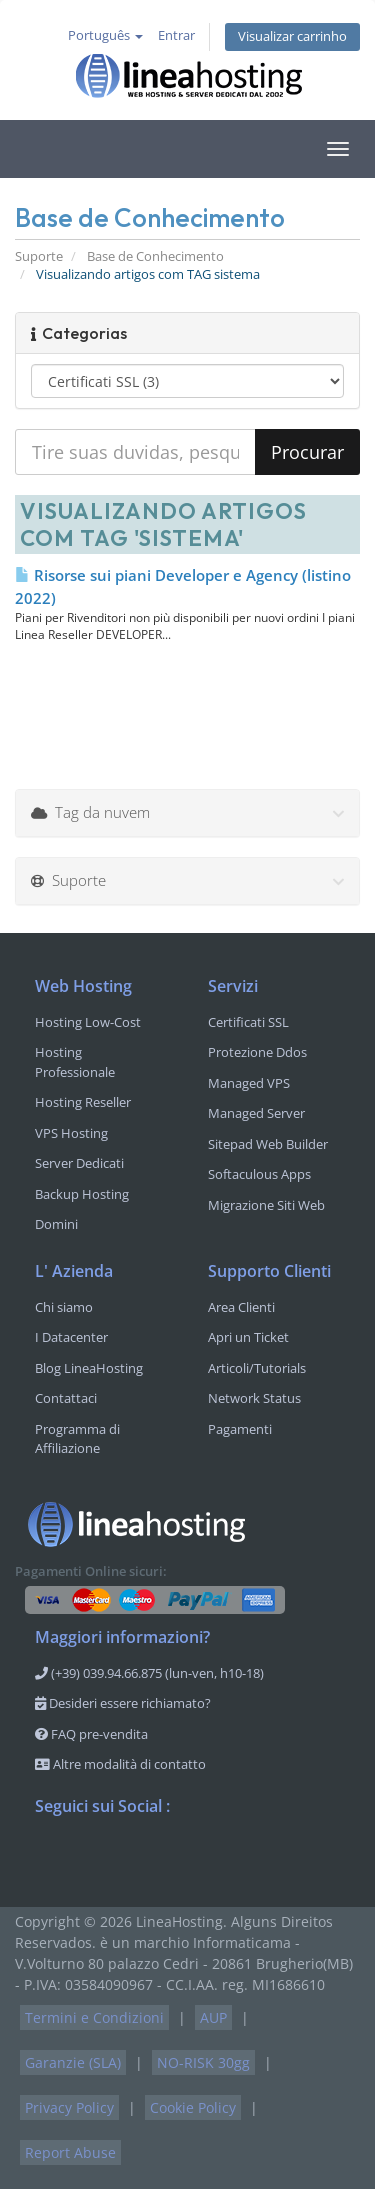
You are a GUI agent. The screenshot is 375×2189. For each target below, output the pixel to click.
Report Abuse (70, 2152)
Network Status (254, 1398)
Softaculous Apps (259, 1174)
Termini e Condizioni (94, 2017)
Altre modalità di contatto (120, 1764)
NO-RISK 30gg (203, 2062)
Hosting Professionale (75, 1062)
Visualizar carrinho (292, 36)
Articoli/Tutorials (257, 1368)
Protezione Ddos (257, 1052)
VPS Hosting (71, 1133)
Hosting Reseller (83, 1102)
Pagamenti (240, 1429)
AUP (213, 2017)
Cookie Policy (193, 2107)
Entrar (176, 35)
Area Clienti (241, 1307)
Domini (56, 1224)
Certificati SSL (248, 1022)
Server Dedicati (79, 1163)
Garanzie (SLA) (73, 2062)
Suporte (39, 256)
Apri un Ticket (248, 1337)
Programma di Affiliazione (77, 1439)
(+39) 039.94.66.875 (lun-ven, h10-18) (149, 1673)
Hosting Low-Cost (88, 1022)
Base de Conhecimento (155, 256)
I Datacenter (71, 1337)
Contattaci (66, 1398)
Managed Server (256, 1113)
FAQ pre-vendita (91, 1734)
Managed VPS (249, 1083)
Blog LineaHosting (89, 1368)
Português (105, 35)
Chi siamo (64, 1307)
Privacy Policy (69, 2107)
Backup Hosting (82, 1194)
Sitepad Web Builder (268, 1144)
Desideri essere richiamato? (123, 1703)
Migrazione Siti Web (266, 1205)
